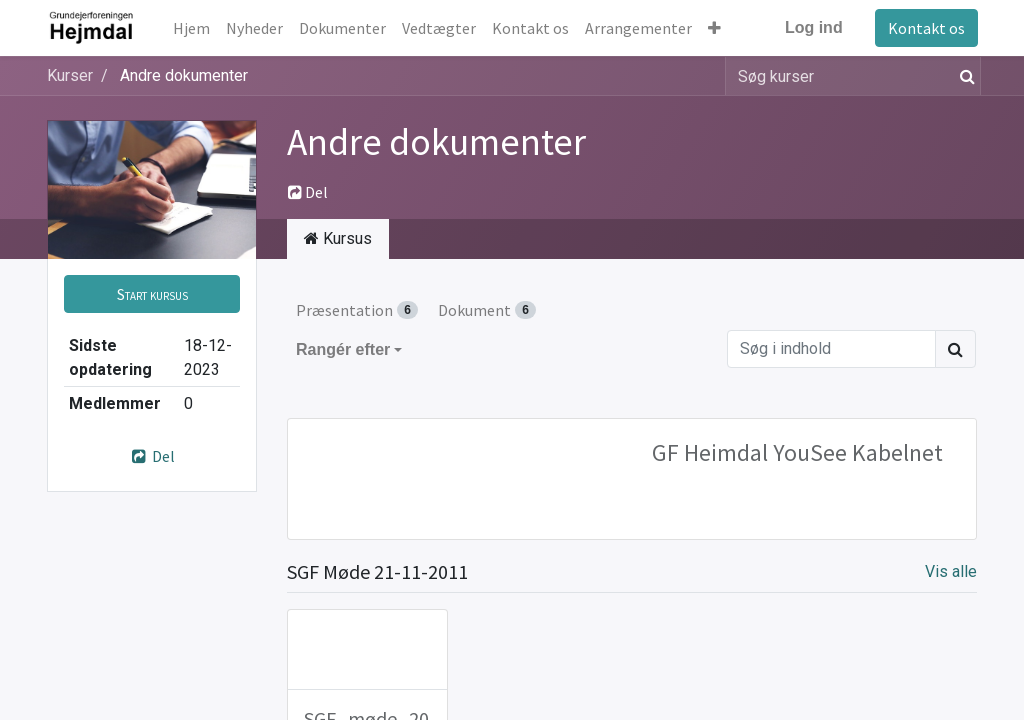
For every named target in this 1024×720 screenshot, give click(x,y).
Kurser (70, 75)
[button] (715, 28)
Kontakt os (925, 28)
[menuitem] (192, 28)
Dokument (487, 310)
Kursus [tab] (338, 238)
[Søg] (963, 76)
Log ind (813, 27)
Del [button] (308, 192)
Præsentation (357, 310)
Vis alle (951, 571)
